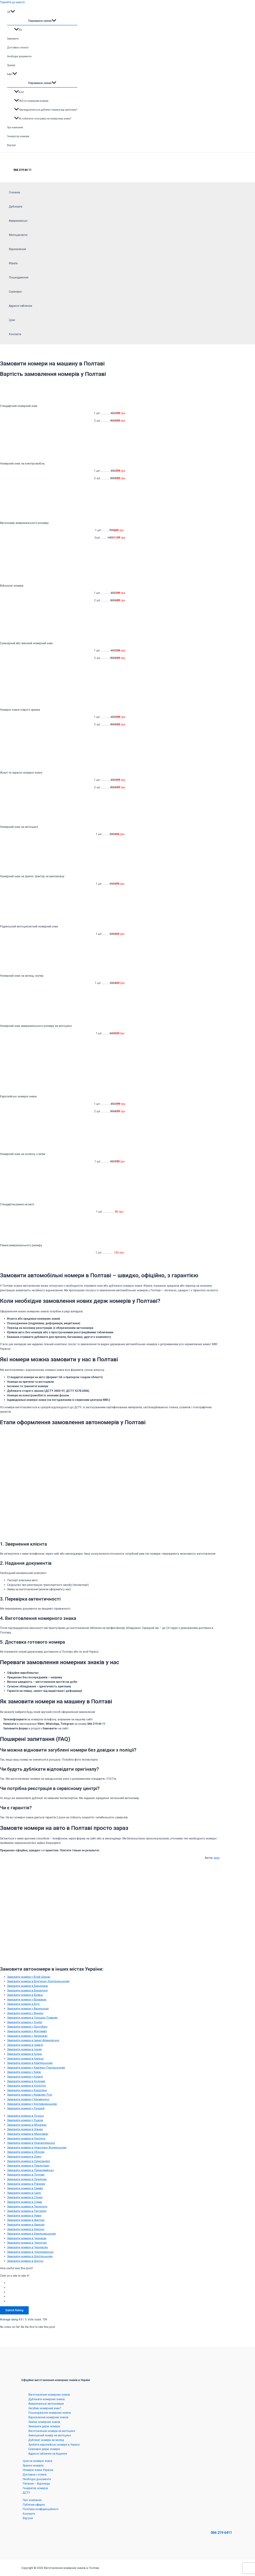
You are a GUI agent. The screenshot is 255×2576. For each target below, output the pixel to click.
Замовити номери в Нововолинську (31, 2143)
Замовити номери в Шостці (25, 2261)
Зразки (11, 65)
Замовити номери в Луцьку (25, 2116)
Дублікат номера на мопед (46, 2440)
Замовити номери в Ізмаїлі (25, 2045)
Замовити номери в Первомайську (30, 2170)
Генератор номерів (18, 136)
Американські (18, 220)
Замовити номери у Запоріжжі (27, 2036)
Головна (14, 192)
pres (217, 1857)
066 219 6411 (221, 2532)
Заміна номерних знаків (44, 2422)
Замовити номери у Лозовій (25, 2108)
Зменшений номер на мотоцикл (49, 2435)
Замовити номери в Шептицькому (30, 2256)
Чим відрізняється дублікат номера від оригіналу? (45, 109)
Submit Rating (14, 2310)
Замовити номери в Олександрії (28, 2161)
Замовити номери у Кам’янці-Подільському (36, 2067)
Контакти (15, 334)
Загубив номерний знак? (44, 2408)
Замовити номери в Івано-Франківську (33, 2040)
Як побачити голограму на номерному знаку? (42, 118)
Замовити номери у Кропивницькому (32, 2104)
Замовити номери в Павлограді (28, 2165)
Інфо (12, 74)
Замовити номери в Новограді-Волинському (37, 2147)
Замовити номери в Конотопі (26, 2085)
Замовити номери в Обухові (25, 2152)
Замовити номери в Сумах (24, 2202)
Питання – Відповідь (36, 2483)
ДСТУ (26, 2492)
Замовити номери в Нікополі (26, 2138)
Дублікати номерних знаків (46, 2399)
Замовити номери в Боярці (25, 1995)
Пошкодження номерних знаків (49, 2412)
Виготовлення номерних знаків (49, 2394)
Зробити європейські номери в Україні (54, 2444)
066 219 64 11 (22, 170)
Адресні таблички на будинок (47, 2453)
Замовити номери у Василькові (28, 2008)
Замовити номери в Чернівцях (27, 2247)
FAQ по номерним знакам (31, 100)
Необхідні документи (19, 56)
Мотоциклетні (18, 235)
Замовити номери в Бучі (23, 2004)
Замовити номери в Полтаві (25, 2174)
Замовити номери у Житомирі (27, 2031)
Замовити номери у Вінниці (25, 2013)
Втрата (13, 263)
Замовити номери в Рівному (26, 2184)
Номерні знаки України (38, 2470)
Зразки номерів (33, 2465)
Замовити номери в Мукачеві (26, 2125)
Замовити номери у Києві (24, 2072)
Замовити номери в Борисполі (27, 1990)
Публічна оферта (34, 2504)
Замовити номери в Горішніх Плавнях (32, 2017)
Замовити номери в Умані (24, 2215)
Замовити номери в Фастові (25, 2220)
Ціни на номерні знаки (37, 2461)
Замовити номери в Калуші (25, 2058)
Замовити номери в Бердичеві (27, 1986)
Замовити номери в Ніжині (25, 2129)
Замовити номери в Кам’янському (30, 2063)
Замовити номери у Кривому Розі (29, 2094)
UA (11, 11)
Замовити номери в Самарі (25, 2188)
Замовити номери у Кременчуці (28, 2099)
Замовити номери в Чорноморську (30, 2252)
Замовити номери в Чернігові (27, 2242)
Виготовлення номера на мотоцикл (51, 2431)
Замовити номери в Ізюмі (24, 2049)
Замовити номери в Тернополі (27, 2206)
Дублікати (15, 206)
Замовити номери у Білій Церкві (28, 1977)
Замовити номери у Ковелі (25, 2076)
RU (18, 29)
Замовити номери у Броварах (26, 1999)
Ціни (12, 320)
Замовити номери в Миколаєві (27, 2134)
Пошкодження (18, 277)
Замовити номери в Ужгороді (26, 2211)
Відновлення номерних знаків (48, 2417)
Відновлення (17, 249)
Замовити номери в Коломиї (26, 2081)
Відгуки (11, 145)
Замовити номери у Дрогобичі (27, 2026)
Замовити (13, 38)
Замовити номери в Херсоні (25, 2229)
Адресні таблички (20, 305)
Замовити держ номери (44, 2426)
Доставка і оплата (18, 47)
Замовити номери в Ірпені (24, 2054)
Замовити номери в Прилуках (27, 2179)
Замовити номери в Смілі (24, 2193)
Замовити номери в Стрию (25, 2197)
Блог (19, 92)
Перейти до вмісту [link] (12, 2)
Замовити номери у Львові (25, 2120)
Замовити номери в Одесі (24, 2156)
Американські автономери (46, 2403)
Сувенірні (15, 291)
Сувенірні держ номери (44, 2449)
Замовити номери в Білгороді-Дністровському (38, 1981)
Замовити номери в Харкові (25, 2224)
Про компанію (15, 127)
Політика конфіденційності (40, 2509)
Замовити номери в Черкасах (26, 2238)
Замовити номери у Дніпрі (24, 2022)
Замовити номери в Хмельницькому (31, 2233)
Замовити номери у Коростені (27, 2090)
